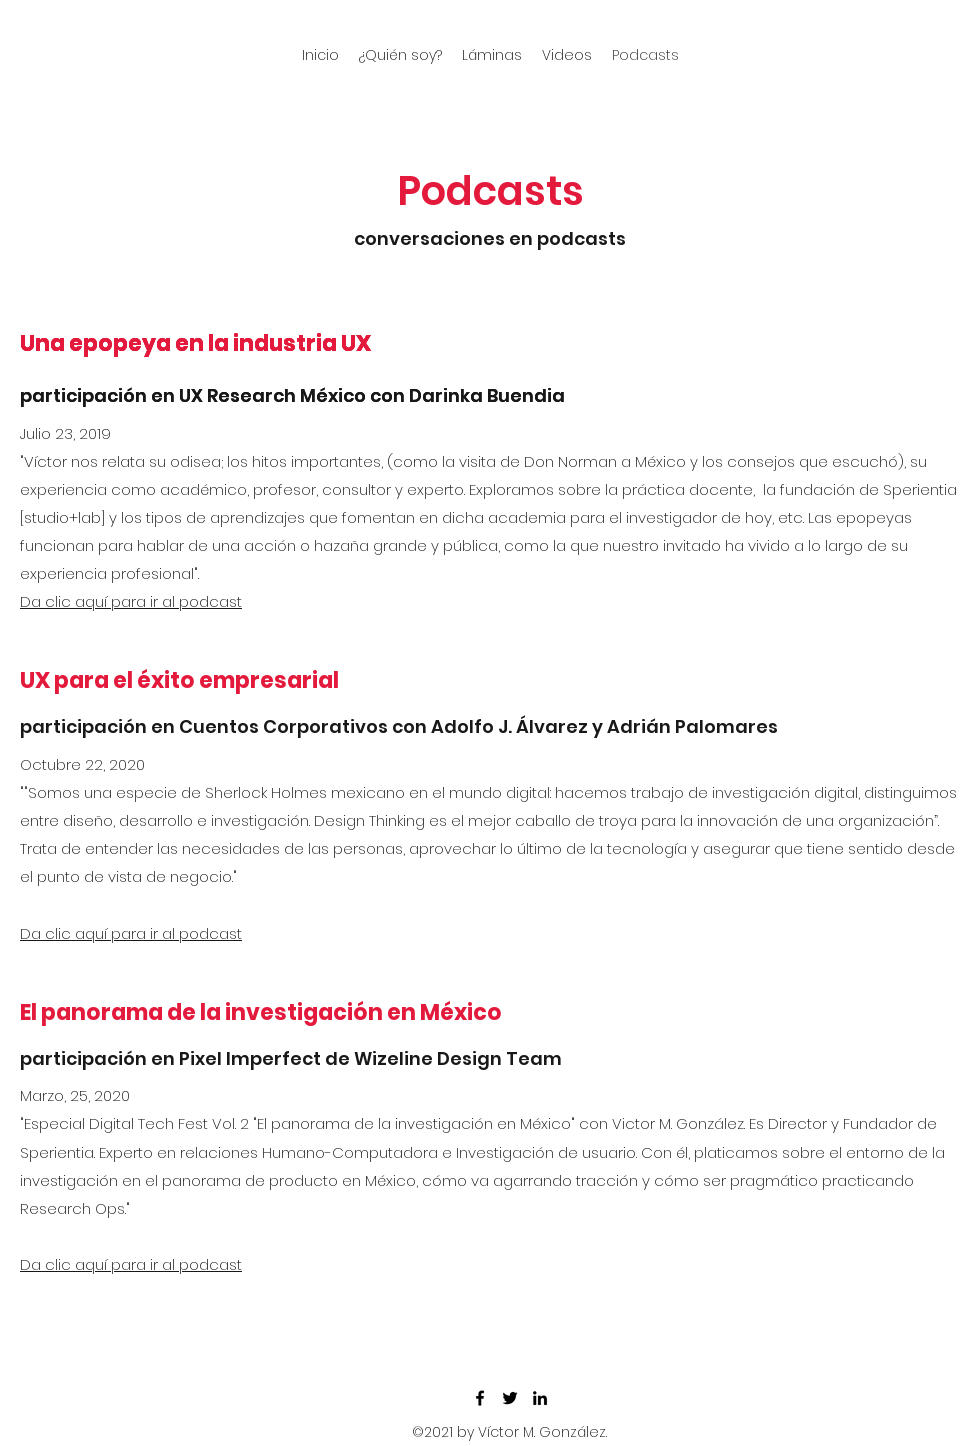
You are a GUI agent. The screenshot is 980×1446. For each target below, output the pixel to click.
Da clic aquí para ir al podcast (131, 601)
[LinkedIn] (540, 1398)
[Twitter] (510, 1398)
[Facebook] (480, 1398)
